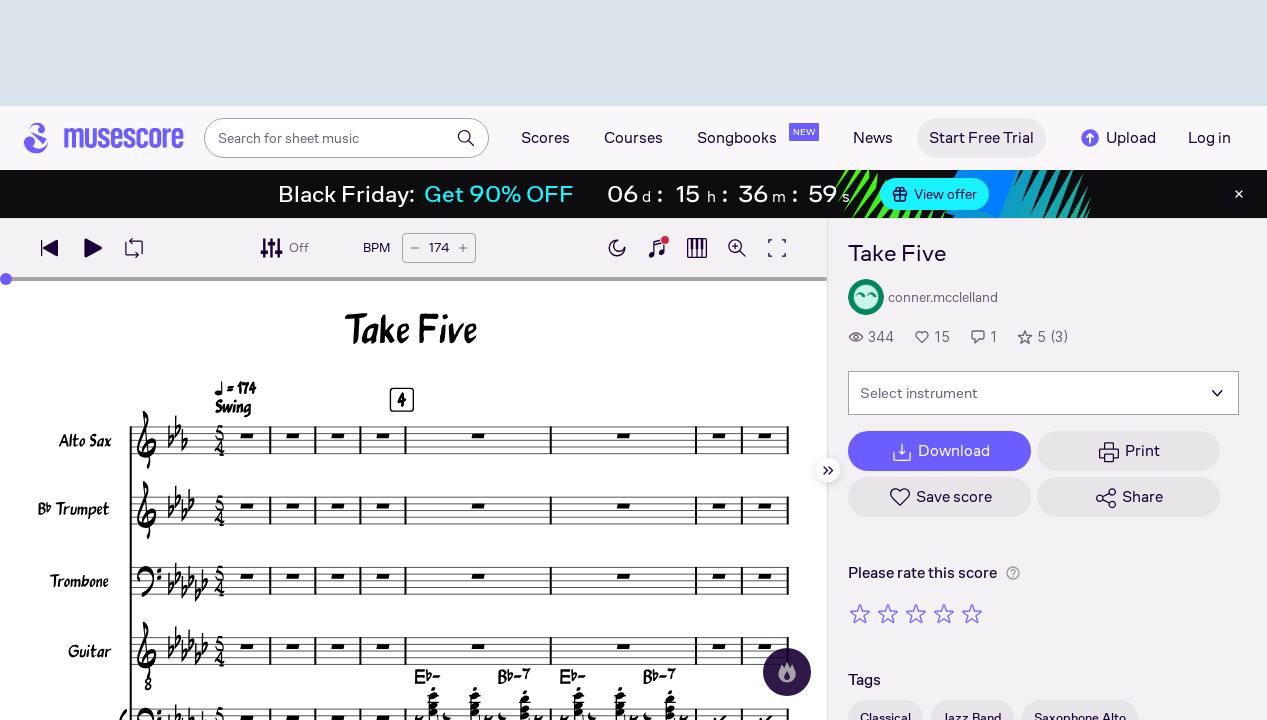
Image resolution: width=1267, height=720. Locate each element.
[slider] (6, 279)
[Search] (466, 138)
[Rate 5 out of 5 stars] (972, 613)
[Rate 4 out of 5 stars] (944, 613)
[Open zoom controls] (737, 248)
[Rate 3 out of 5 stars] (916, 613)
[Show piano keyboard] (657, 248)
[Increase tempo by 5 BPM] (463, 248)
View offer (934, 194)
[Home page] (104, 138)
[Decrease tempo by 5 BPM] (415, 248)
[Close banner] (1239, 194)
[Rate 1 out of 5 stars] (860, 613)
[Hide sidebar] (828, 470)
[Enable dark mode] (617, 248)
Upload (1117, 138)
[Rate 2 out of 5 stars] (888, 613)
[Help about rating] (1013, 573)
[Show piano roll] (697, 248)
